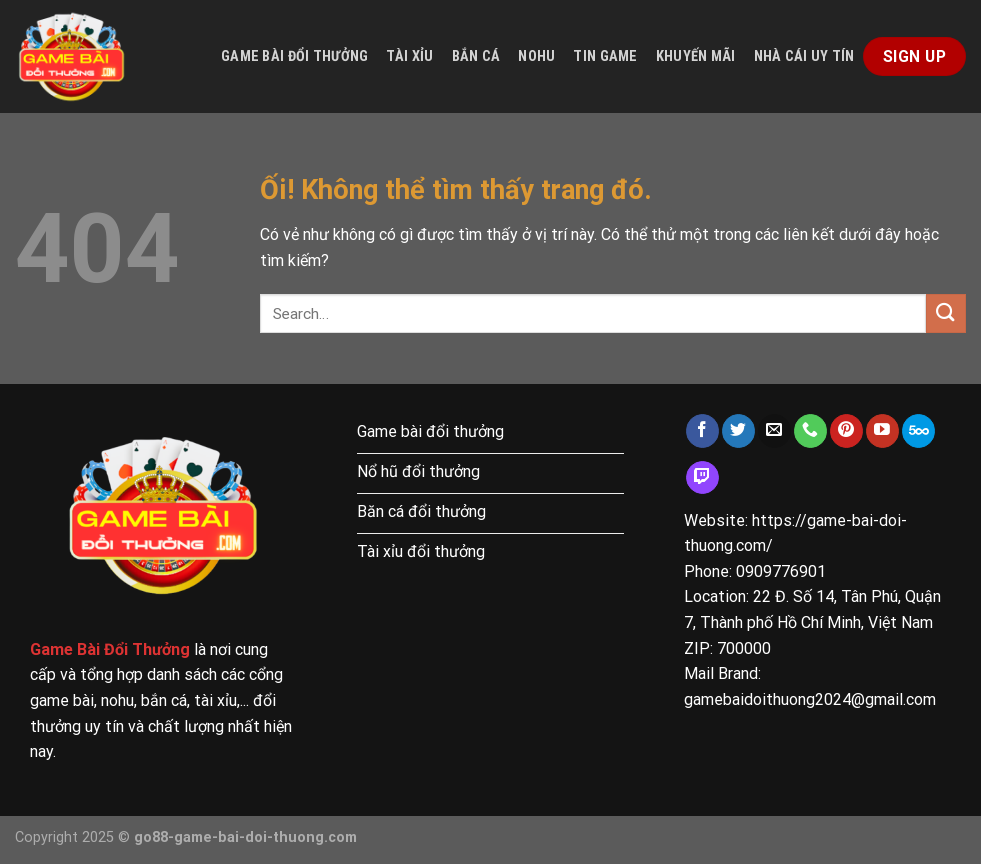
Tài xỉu (409, 56)
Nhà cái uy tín (804, 56)
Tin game (605, 56)
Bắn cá (476, 56)
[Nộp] (946, 313)
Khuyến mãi (696, 56)
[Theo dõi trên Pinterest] (846, 431)
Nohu (536, 56)
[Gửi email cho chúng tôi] (774, 431)
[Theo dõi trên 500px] (918, 431)
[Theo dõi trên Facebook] (702, 431)
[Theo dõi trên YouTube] (882, 431)
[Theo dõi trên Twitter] (738, 431)
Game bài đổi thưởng (294, 56)
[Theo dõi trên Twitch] (702, 478)
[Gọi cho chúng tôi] (810, 431)
